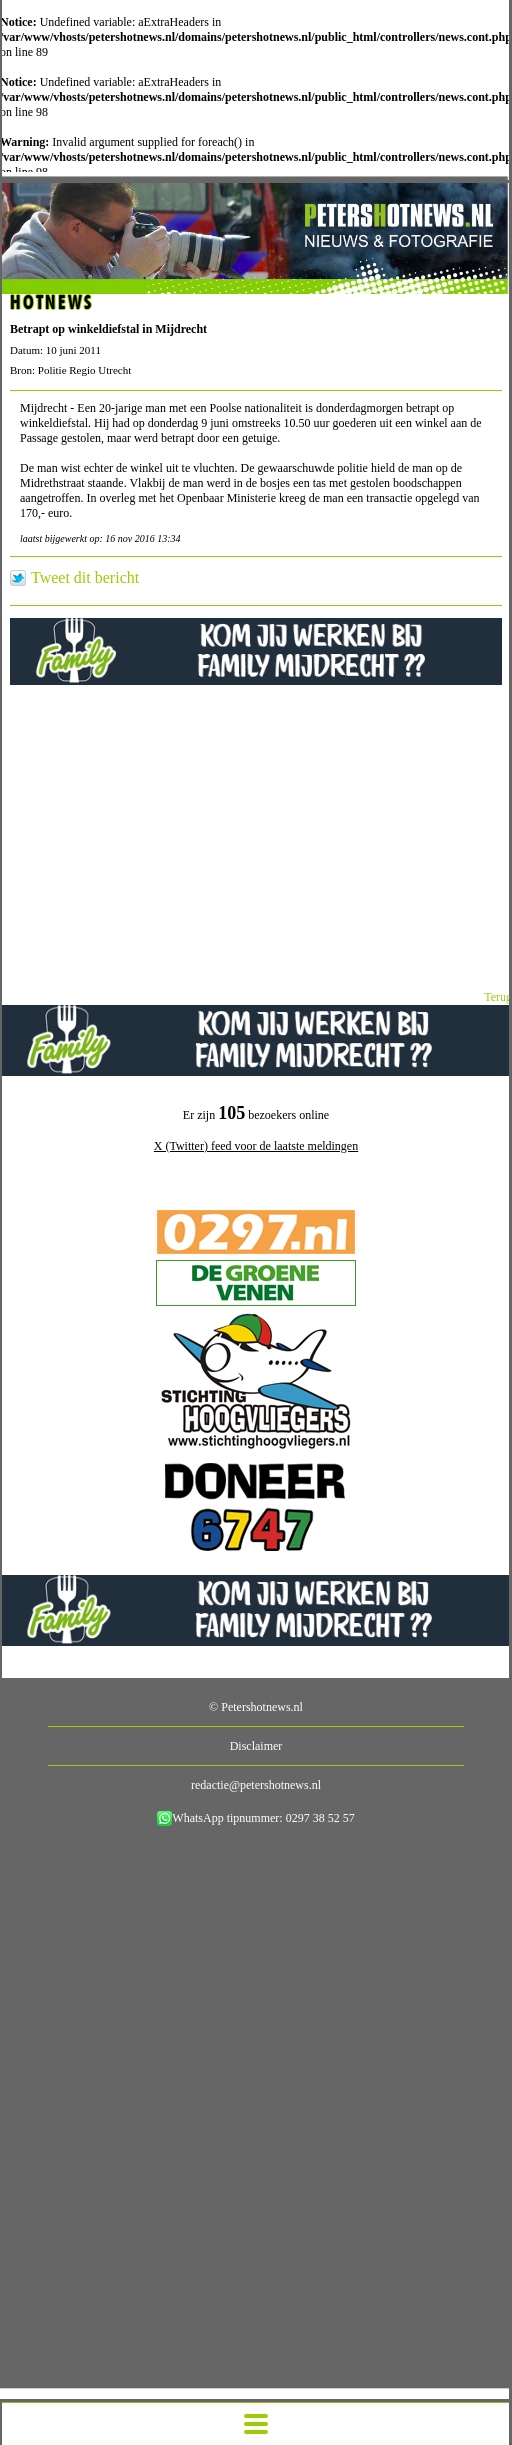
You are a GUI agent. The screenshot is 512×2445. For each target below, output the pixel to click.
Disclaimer (256, 1746)
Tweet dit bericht (85, 578)
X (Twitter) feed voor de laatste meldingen (256, 1146)
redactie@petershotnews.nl (256, 1785)
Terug (498, 997)
